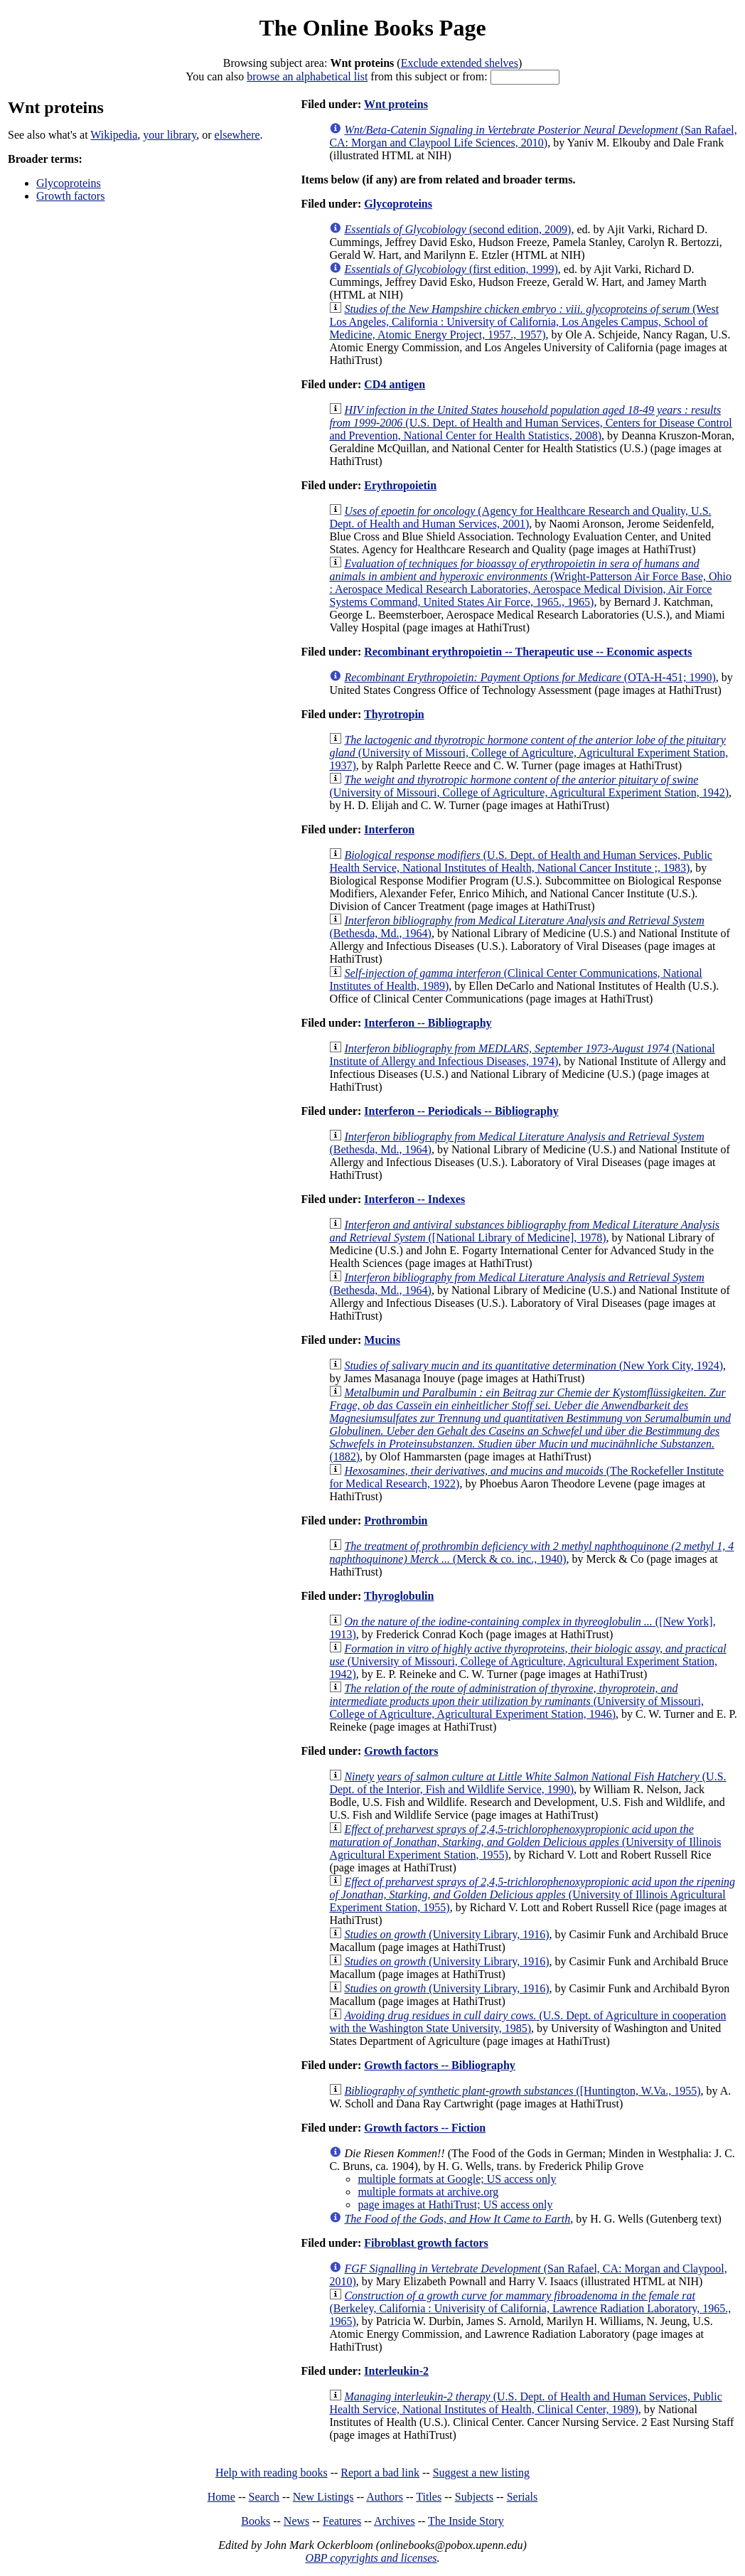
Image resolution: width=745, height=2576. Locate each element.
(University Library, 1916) (446, 1934)
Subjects (474, 2497)
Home (221, 2497)
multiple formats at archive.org (428, 2192)
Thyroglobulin (399, 1596)
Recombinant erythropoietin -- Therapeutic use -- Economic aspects (528, 652)
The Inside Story (466, 2521)
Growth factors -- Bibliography (439, 2065)
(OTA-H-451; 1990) (529, 677)
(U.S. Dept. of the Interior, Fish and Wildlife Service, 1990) (527, 1782)
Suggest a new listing (481, 2473)
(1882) (530, 1424)
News (296, 2521)
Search (264, 2497)
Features (342, 2521)
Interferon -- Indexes (414, 1199)
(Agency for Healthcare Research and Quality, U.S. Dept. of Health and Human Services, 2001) (520, 517)
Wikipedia (113, 135)
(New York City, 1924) (533, 1365)
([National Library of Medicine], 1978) (524, 1231)
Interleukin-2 (396, 2371)
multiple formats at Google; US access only (457, 2179)
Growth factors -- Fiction (425, 2128)
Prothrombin (395, 1520)
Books (255, 2521)
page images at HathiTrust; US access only (455, 2204)
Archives (394, 2521)
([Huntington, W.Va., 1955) (522, 2091)
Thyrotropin (394, 714)
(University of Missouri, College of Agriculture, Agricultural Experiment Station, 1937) (528, 752)
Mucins (382, 1340)
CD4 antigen (394, 384)
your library (169, 135)
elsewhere (237, 135)
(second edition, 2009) (457, 229)
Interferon (389, 829)
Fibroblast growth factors (426, 2243)
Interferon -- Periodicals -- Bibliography (461, 1111)
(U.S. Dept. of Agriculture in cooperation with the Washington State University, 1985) (527, 2021)
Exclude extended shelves (459, 63)
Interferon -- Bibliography (427, 1023)
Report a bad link (380, 2473)
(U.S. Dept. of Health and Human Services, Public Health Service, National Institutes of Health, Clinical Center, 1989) (525, 2402)
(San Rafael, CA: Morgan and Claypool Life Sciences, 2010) (532, 136)
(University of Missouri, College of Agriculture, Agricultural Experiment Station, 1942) (529, 786)
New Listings (323, 2497)
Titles (428, 2497)
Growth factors (70, 196)
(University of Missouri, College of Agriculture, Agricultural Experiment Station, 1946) (516, 1701)
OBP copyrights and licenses (370, 2558)
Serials (522, 2497)
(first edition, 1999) (450, 269)
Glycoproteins (68, 183)
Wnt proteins (396, 104)
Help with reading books (271, 2473)
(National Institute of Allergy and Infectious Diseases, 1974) (521, 1054)
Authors (384, 2497)
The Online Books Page (372, 28)
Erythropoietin (400, 485)
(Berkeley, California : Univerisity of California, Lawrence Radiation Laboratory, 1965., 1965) (530, 2308)
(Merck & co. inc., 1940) (531, 1552)
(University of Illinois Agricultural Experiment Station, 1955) (525, 1842)
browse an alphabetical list (307, 76)
